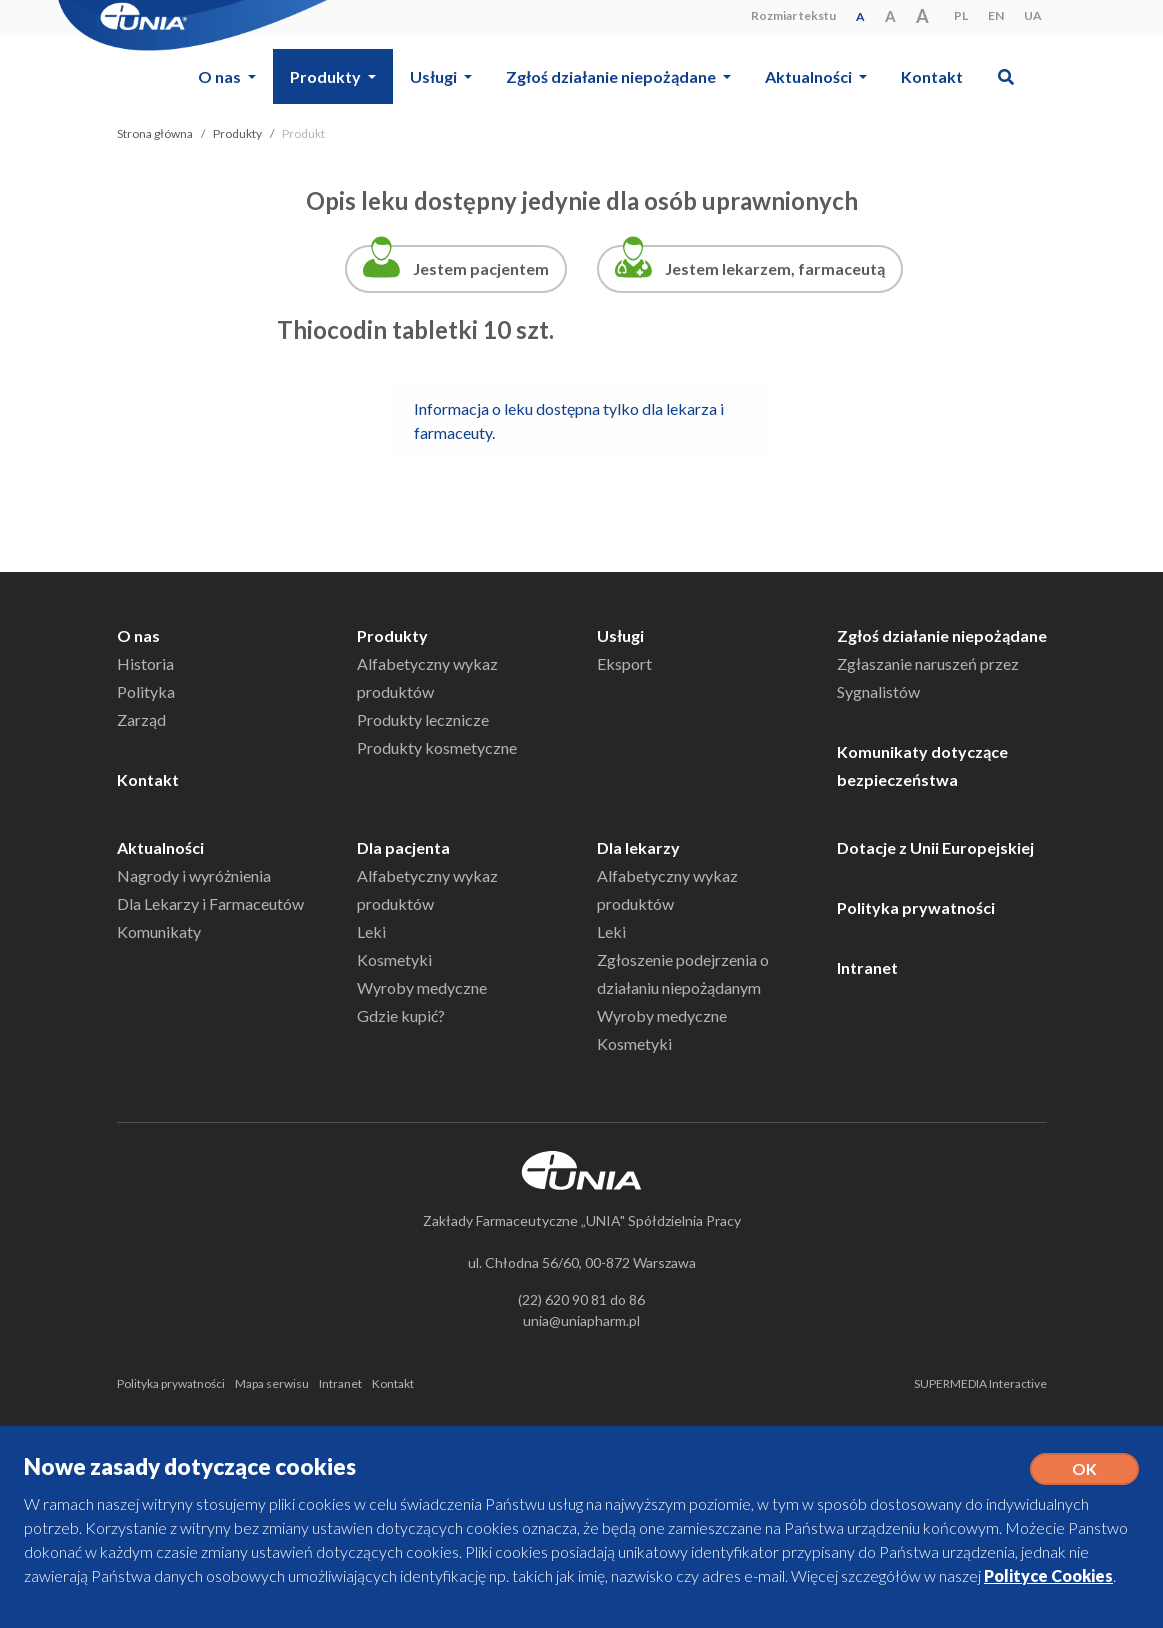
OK (1084, 1468)
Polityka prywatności (916, 907)
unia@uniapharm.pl (581, 1320)
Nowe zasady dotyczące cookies (190, 1466)
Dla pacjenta (403, 847)
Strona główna (155, 133)
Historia (145, 663)
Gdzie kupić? (401, 1015)
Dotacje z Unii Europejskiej (935, 847)
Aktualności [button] (810, 76)
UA (1033, 15)
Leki (371, 931)
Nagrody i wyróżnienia (194, 875)
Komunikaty (159, 931)
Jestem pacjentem (481, 268)
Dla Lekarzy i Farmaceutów (210, 903)
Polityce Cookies (1048, 1575)
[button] (1005, 76)
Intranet (867, 967)
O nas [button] (221, 76)
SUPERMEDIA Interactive (980, 1383)
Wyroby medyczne (422, 987)
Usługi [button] (435, 76)
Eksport (624, 663)
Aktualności (160, 847)
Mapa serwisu (272, 1383)
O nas (138, 635)
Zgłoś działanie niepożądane (942, 635)
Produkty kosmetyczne (437, 747)
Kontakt (932, 76)
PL (961, 15)
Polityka (146, 691)
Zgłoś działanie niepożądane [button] (612, 76)
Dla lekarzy (638, 847)
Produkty (237, 133)
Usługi (620, 635)
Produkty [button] (327, 76)
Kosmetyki (394, 959)
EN (996, 15)
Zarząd (141, 719)
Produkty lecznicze (423, 719)
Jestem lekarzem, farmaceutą (775, 268)
